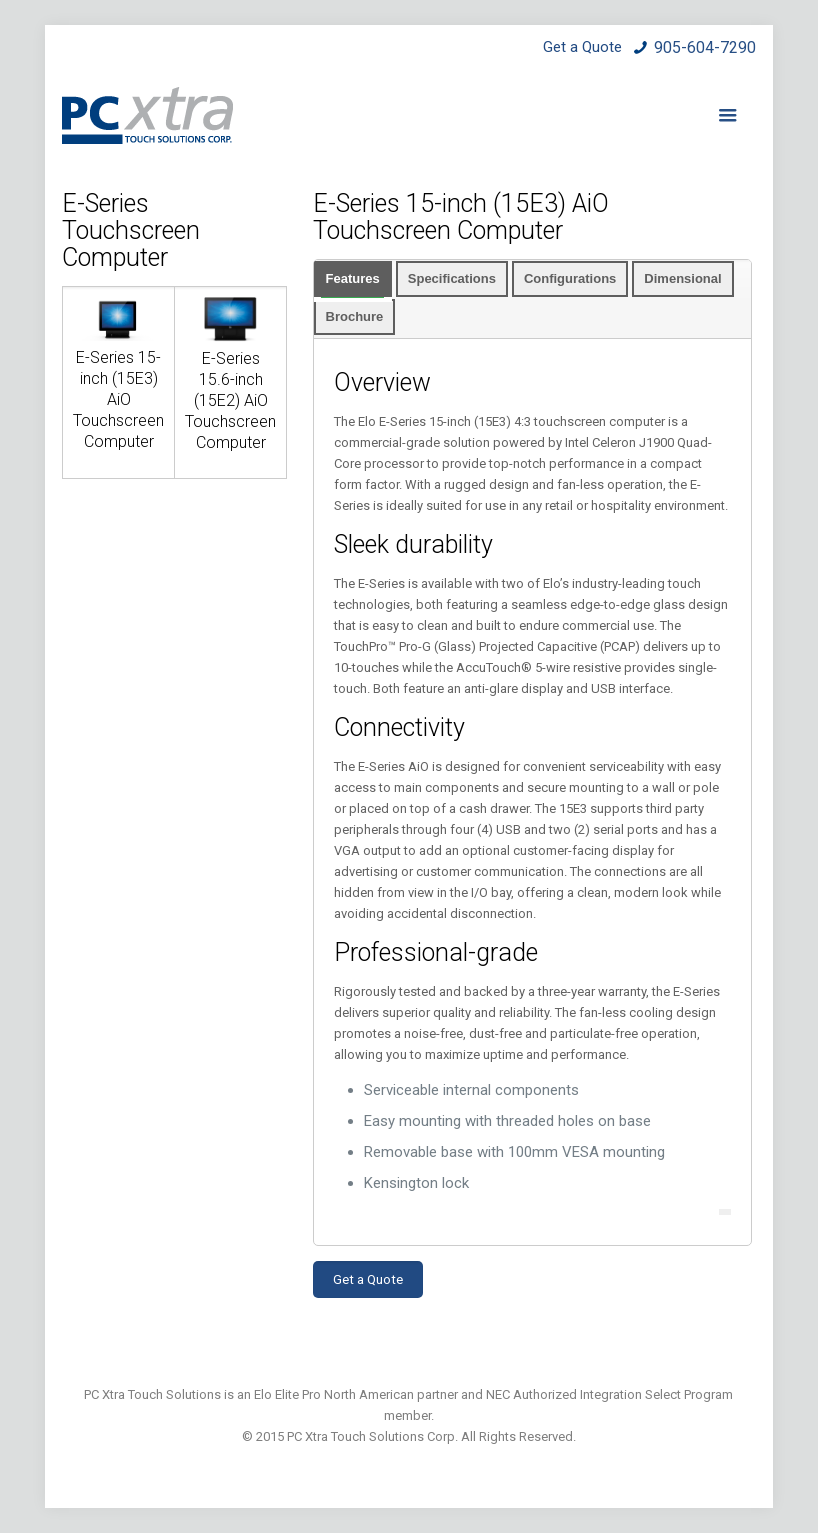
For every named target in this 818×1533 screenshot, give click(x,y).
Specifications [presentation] (452, 278)
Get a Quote (368, 1279)
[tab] (353, 279)
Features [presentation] (353, 278)
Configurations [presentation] (570, 278)
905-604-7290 (705, 47)
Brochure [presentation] (355, 316)
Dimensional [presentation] (682, 278)
